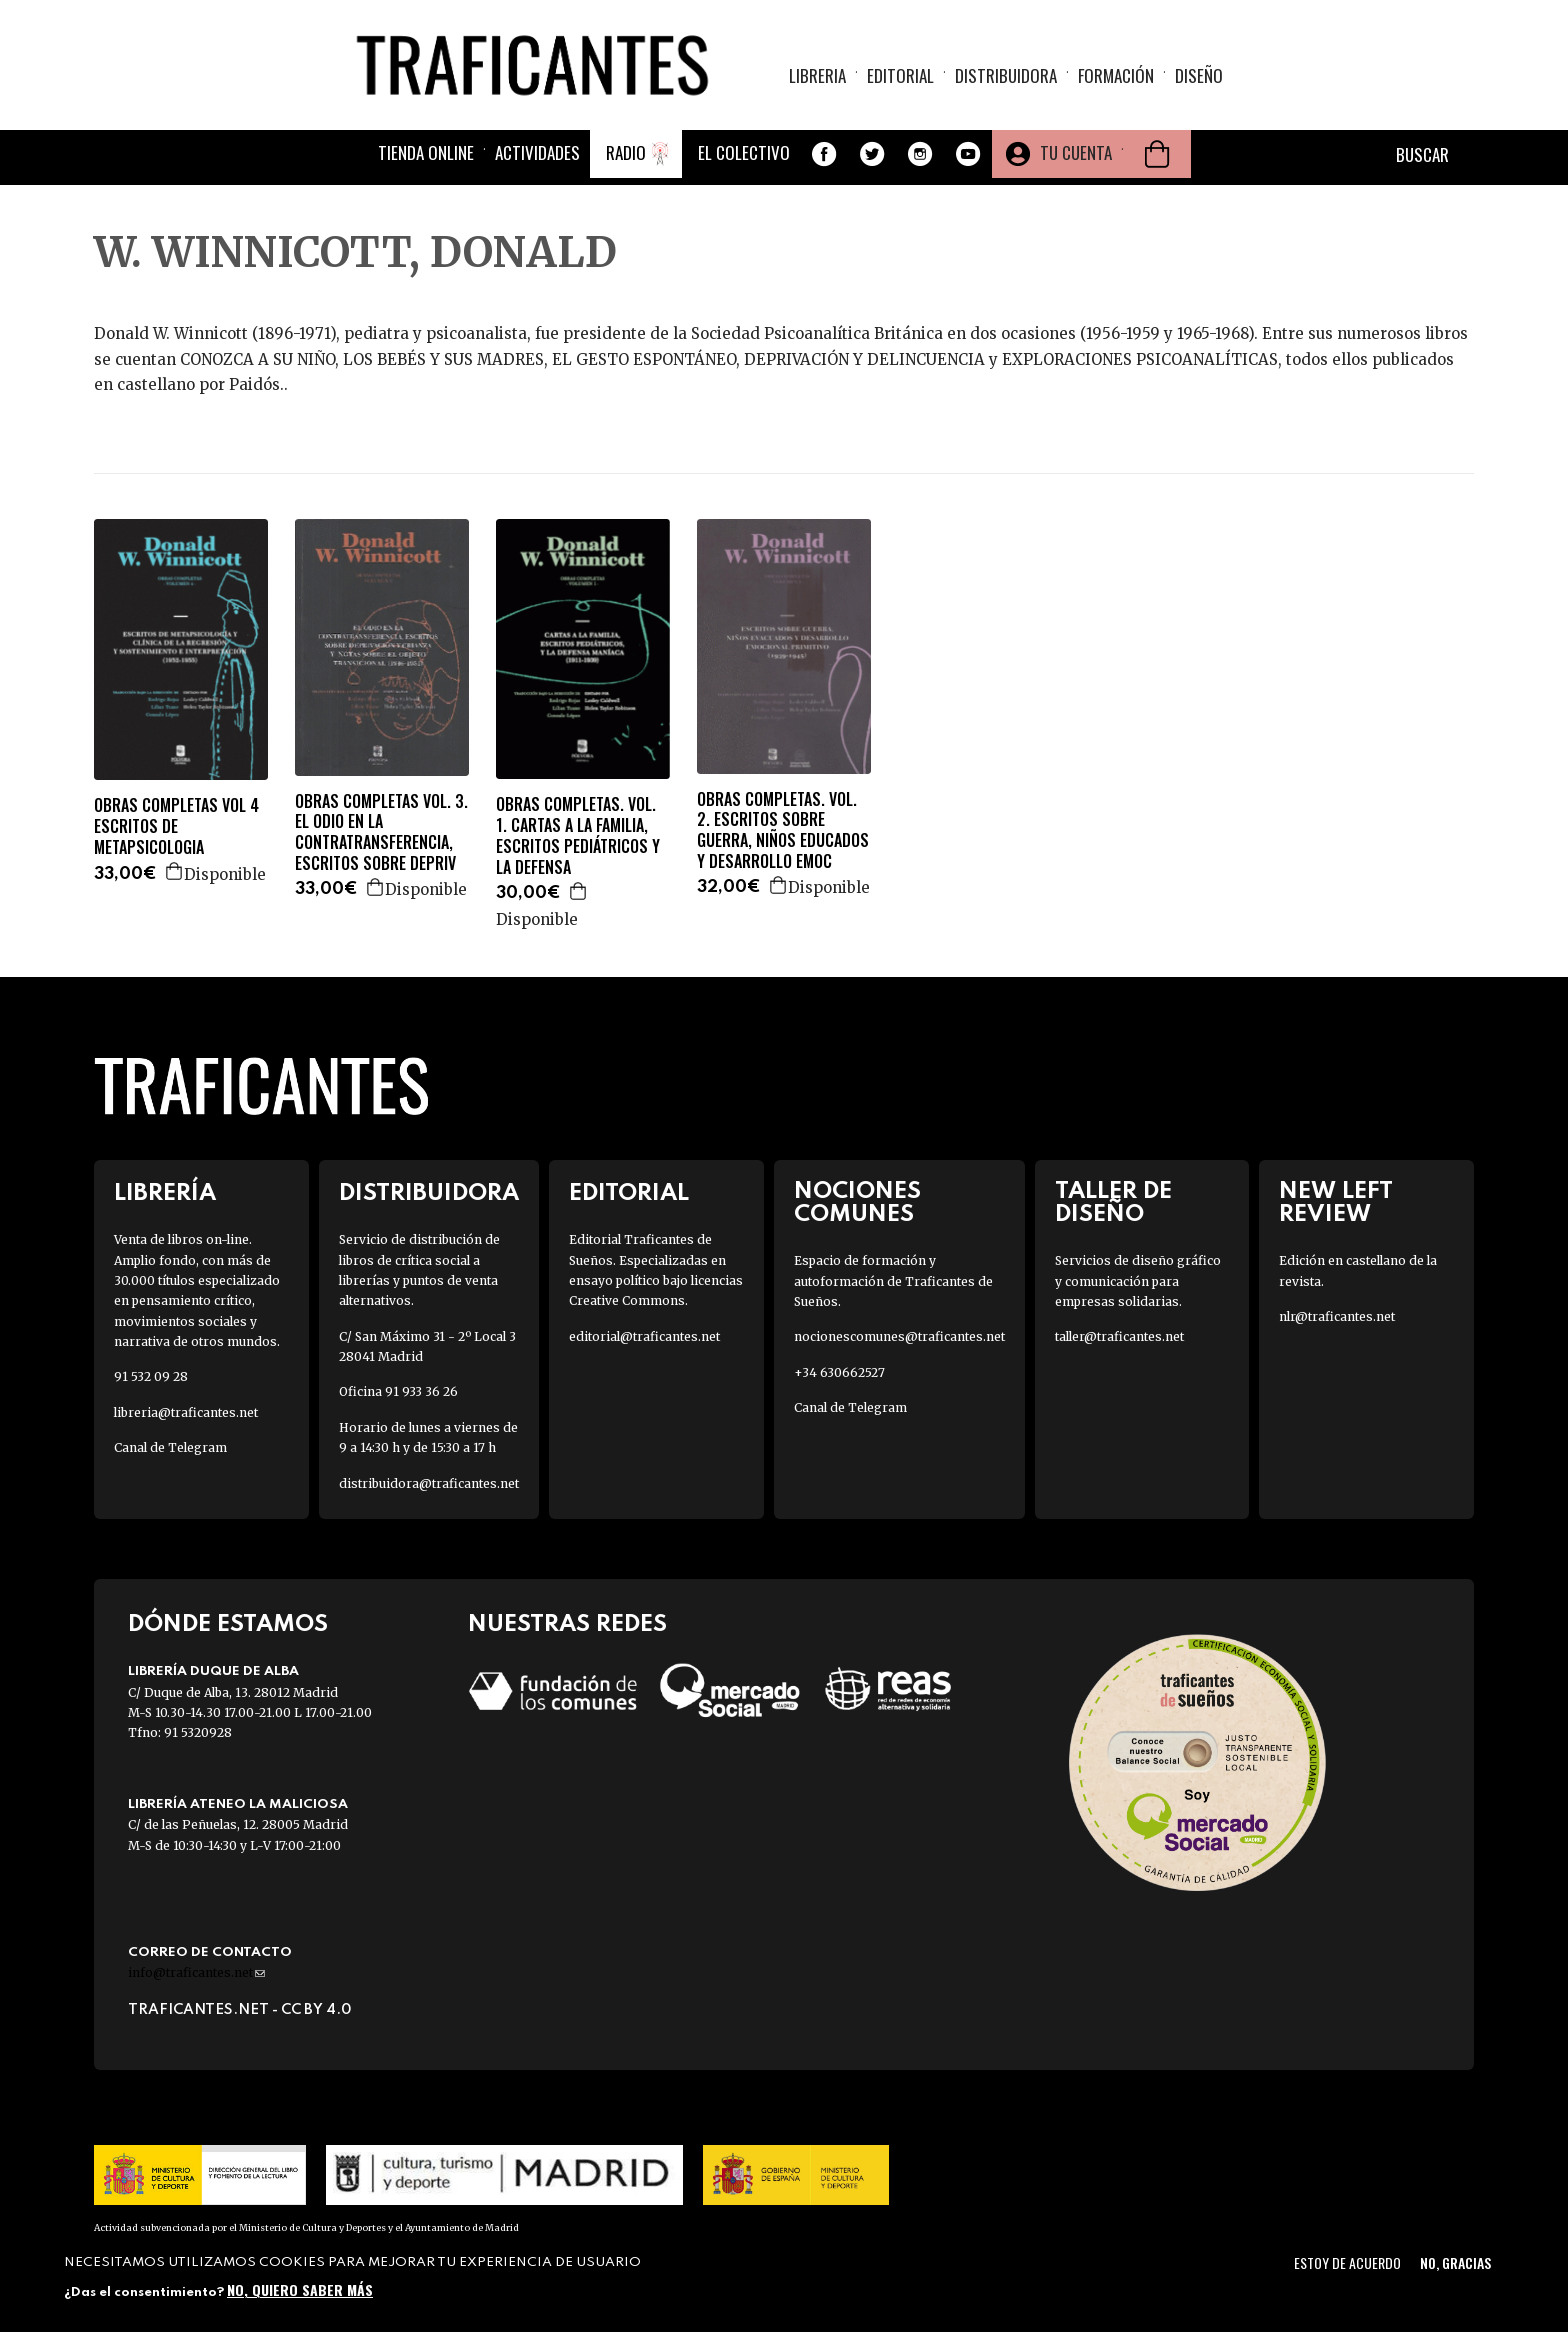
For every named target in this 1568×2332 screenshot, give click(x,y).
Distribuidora (1006, 75)
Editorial (900, 75)
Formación (1116, 75)
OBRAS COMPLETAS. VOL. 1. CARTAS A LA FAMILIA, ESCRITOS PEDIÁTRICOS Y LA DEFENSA (578, 835)
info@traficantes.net (196, 1972)
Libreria (817, 75)
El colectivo (744, 152)
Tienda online (426, 152)
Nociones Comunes (857, 1203)
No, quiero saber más (300, 2289)
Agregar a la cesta (175, 871)
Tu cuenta (1076, 152)
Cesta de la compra (1157, 154)
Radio (626, 152)
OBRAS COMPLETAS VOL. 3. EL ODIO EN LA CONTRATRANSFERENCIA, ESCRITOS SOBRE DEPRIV (381, 832)
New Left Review (1336, 1203)
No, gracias (1455, 2262)
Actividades (537, 152)
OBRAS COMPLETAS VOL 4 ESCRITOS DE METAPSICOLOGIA (176, 826)
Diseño (1199, 75)
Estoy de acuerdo (1347, 2262)
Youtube (968, 154)
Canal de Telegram (170, 1447)
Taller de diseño (1113, 1203)
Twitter (872, 154)
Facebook (824, 154)
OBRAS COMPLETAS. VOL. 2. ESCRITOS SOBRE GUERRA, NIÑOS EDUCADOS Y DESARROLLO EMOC (783, 830)
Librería (165, 1193)
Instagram (920, 154)
